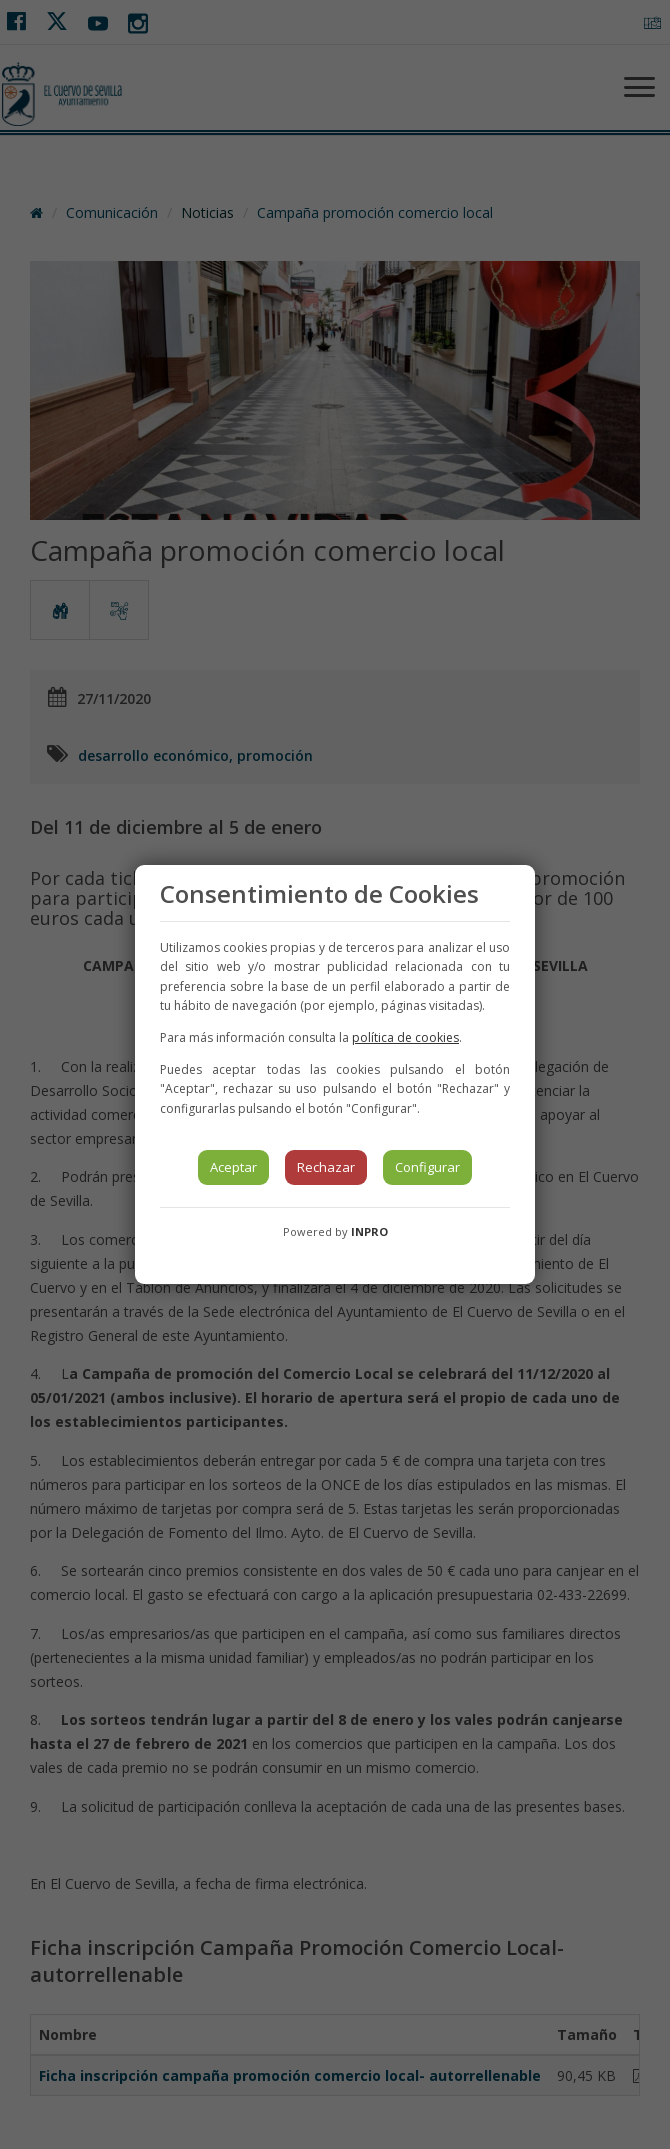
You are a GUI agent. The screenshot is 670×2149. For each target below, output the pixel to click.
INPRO (369, 1231)
